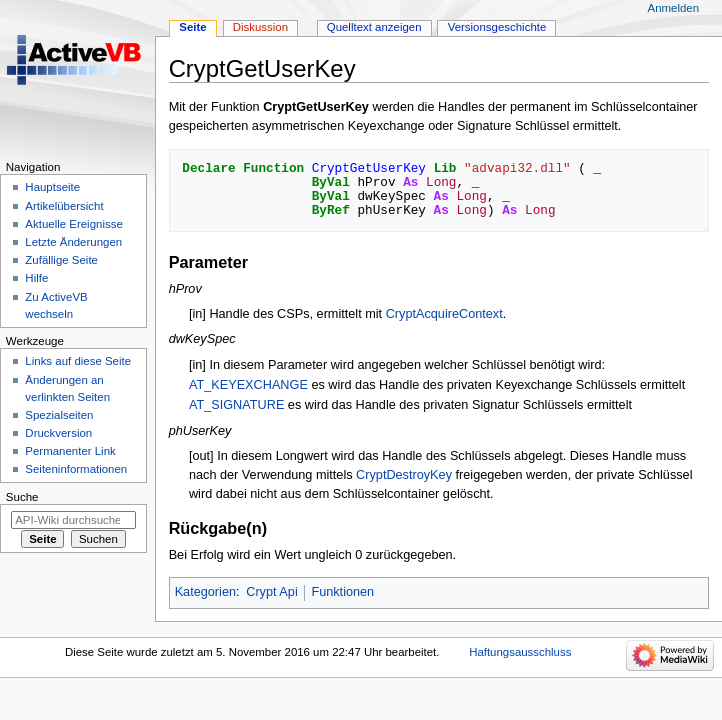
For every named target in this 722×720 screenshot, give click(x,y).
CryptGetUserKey (316, 107)
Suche (22, 497)
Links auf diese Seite (78, 361)
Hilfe (36, 278)
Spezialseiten (59, 415)
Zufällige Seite (61, 260)
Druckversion (58, 433)
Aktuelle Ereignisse (73, 224)
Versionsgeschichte (497, 27)
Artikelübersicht (64, 206)
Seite (192, 27)
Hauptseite (52, 187)
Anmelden (674, 8)
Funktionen (342, 592)
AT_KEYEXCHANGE (248, 385)
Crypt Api (271, 592)
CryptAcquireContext (444, 314)
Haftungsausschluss (520, 652)
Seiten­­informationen (76, 469)
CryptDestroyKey (404, 475)
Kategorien (205, 592)
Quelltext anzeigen (374, 27)
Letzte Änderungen (73, 242)
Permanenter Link (70, 451)
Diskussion (260, 27)
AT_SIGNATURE (236, 405)
